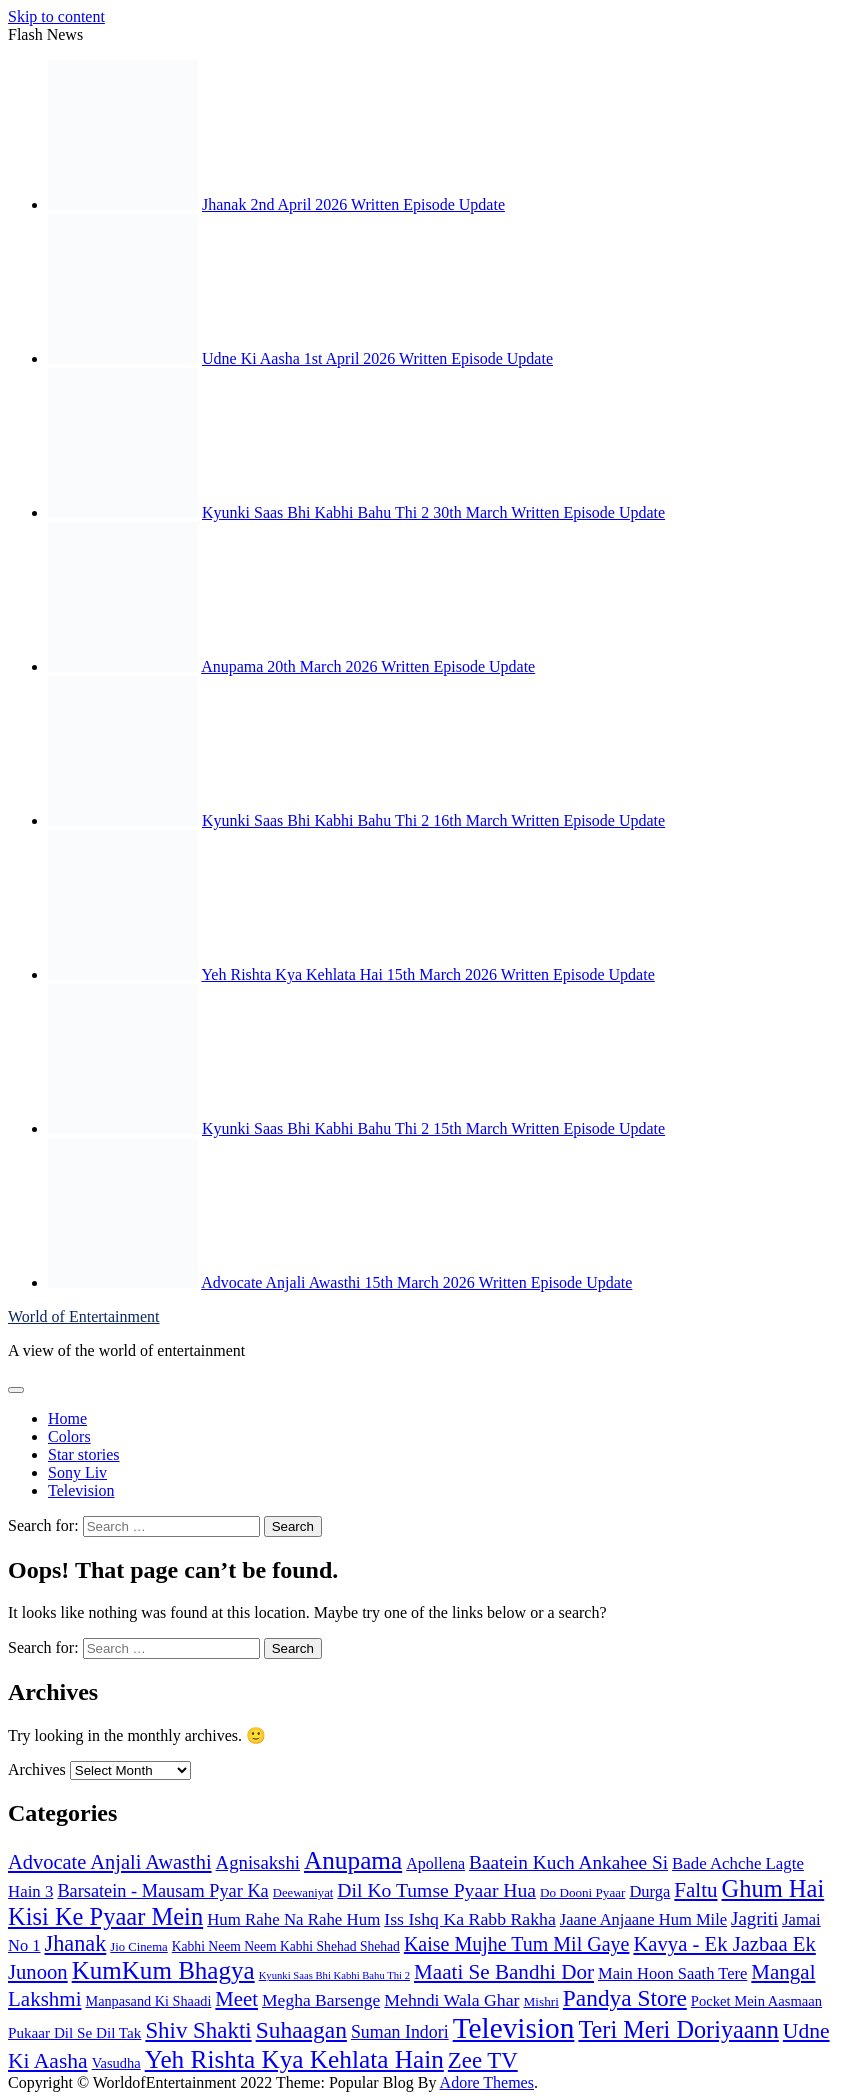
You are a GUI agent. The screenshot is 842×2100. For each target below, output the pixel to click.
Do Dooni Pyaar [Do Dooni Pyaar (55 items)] (582, 1892)
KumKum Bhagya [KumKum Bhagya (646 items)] (163, 1970)
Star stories (84, 1454)
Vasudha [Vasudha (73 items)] (116, 2063)
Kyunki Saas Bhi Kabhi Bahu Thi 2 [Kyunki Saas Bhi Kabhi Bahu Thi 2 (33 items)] (334, 1975)
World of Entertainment (84, 1316)
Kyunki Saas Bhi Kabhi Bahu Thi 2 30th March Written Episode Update (433, 512)
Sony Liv (77, 1472)
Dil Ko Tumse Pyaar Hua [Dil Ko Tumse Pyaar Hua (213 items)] (436, 1890)
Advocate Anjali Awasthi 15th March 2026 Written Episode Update (416, 1282)
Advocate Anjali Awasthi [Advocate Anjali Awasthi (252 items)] (110, 1862)
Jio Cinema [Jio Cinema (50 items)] (138, 1947)
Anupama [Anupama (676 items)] (353, 1860)
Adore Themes (487, 2082)
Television (81, 1490)
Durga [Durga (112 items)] (649, 1891)
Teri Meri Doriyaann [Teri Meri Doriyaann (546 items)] (678, 2029)
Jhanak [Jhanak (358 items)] (76, 1943)
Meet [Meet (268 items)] (236, 1998)
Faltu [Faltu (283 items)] (695, 1890)
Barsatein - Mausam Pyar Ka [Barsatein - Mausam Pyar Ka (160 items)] (162, 1891)
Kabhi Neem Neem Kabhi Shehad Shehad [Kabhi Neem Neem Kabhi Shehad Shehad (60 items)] (286, 1946)
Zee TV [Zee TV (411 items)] (483, 2060)
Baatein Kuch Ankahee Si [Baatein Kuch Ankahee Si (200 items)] (568, 1862)
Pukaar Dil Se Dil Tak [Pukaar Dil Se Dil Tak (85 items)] (74, 2032)
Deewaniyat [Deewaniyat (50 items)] (303, 1893)
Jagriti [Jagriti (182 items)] (754, 1918)
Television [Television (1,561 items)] (514, 2028)
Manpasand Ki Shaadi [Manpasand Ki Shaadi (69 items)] (149, 2001)
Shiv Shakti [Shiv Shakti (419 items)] (198, 2030)
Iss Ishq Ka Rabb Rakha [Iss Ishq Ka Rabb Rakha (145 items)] (470, 1919)
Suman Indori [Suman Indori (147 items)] (400, 2032)
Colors (69, 1436)
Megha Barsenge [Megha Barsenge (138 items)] (321, 2000)
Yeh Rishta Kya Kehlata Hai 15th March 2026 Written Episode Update (427, 974)
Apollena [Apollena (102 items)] (435, 1863)
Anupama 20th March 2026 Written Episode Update (368, 666)
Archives (37, 1769)
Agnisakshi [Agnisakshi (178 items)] (258, 1862)
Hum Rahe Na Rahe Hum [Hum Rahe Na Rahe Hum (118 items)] (293, 1919)
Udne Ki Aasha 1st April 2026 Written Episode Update (377, 358)
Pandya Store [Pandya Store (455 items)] (625, 1998)
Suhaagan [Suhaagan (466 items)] (301, 2030)
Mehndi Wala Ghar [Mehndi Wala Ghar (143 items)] (451, 2000)
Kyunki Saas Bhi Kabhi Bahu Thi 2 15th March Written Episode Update (433, 1128)
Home (67, 1418)
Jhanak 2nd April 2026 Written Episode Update (353, 204)
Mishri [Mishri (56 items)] (541, 2001)
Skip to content (56, 16)
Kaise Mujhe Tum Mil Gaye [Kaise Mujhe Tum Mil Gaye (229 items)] (517, 1944)
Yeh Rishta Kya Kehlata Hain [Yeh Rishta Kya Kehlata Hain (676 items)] (294, 2059)
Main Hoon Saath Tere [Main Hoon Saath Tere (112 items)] (672, 1973)
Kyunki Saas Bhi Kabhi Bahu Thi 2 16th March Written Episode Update (433, 820)
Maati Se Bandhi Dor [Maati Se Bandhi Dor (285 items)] (504, 1972)
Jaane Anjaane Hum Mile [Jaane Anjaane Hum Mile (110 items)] (643, 1919)
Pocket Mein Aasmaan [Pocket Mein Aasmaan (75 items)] (756, 2001)
